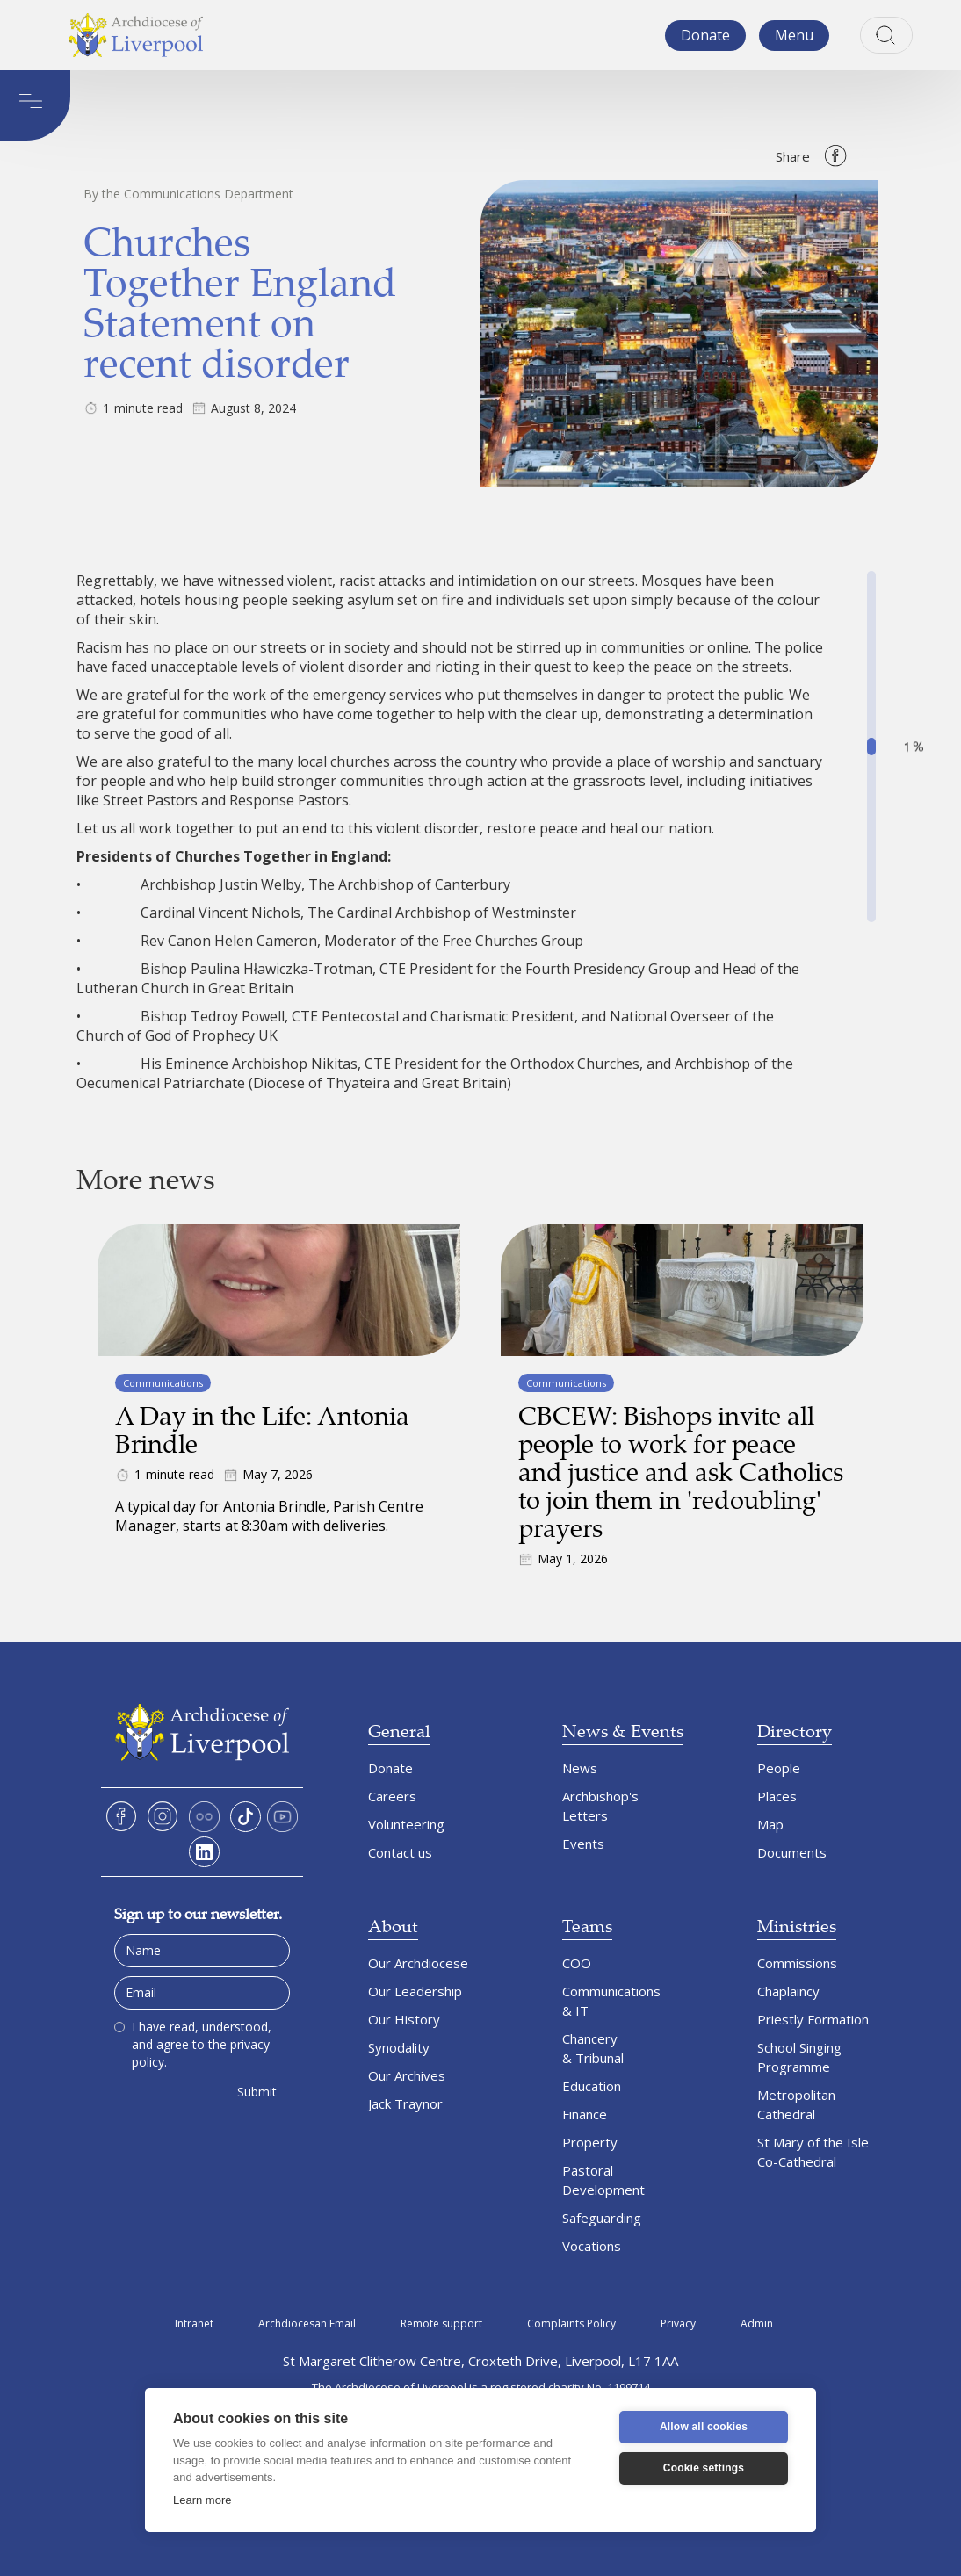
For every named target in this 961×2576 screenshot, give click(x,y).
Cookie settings (703, 2468)
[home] (136, 35)
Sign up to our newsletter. (198, 1913)
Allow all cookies (704, 2427)
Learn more (202, 2500)
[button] (794, 35)
